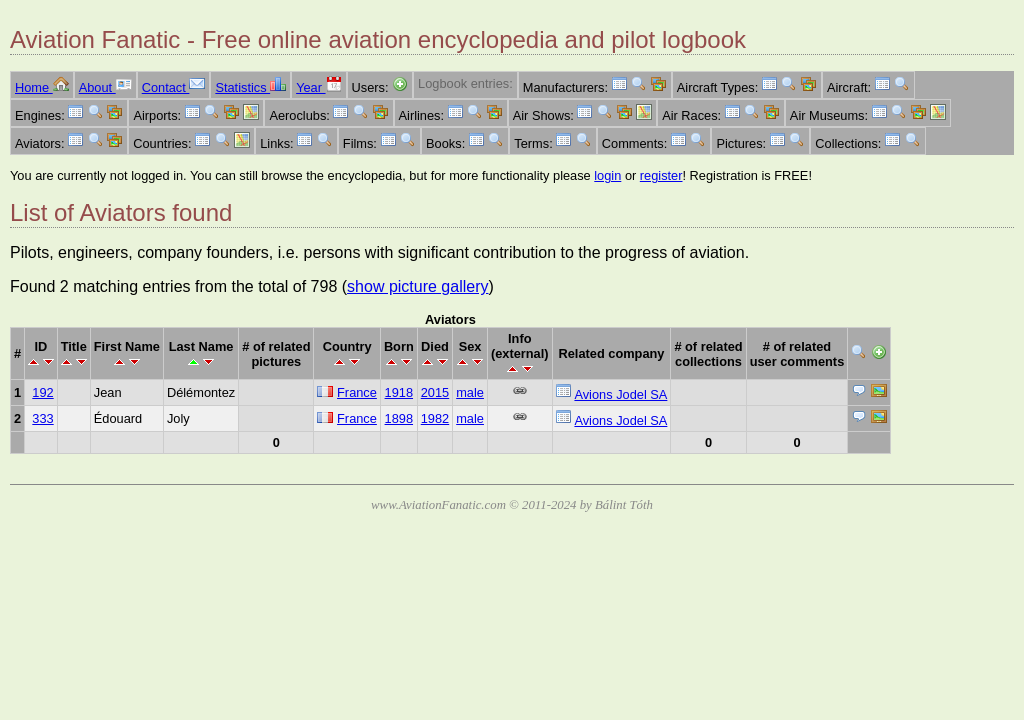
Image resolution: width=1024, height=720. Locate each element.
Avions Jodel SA (620, 394)
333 (42, 418)
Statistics (250, 87)
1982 (435, 418)
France (357, 392)
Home (42, 87)
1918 (399, 392)
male (470, 392)
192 (42, 392)
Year (318, 87)
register (661, 175)
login (607, 175)
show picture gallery (417, 286)
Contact (174, 87)
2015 (435, 392)
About (105, 87)
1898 (399, 418)
